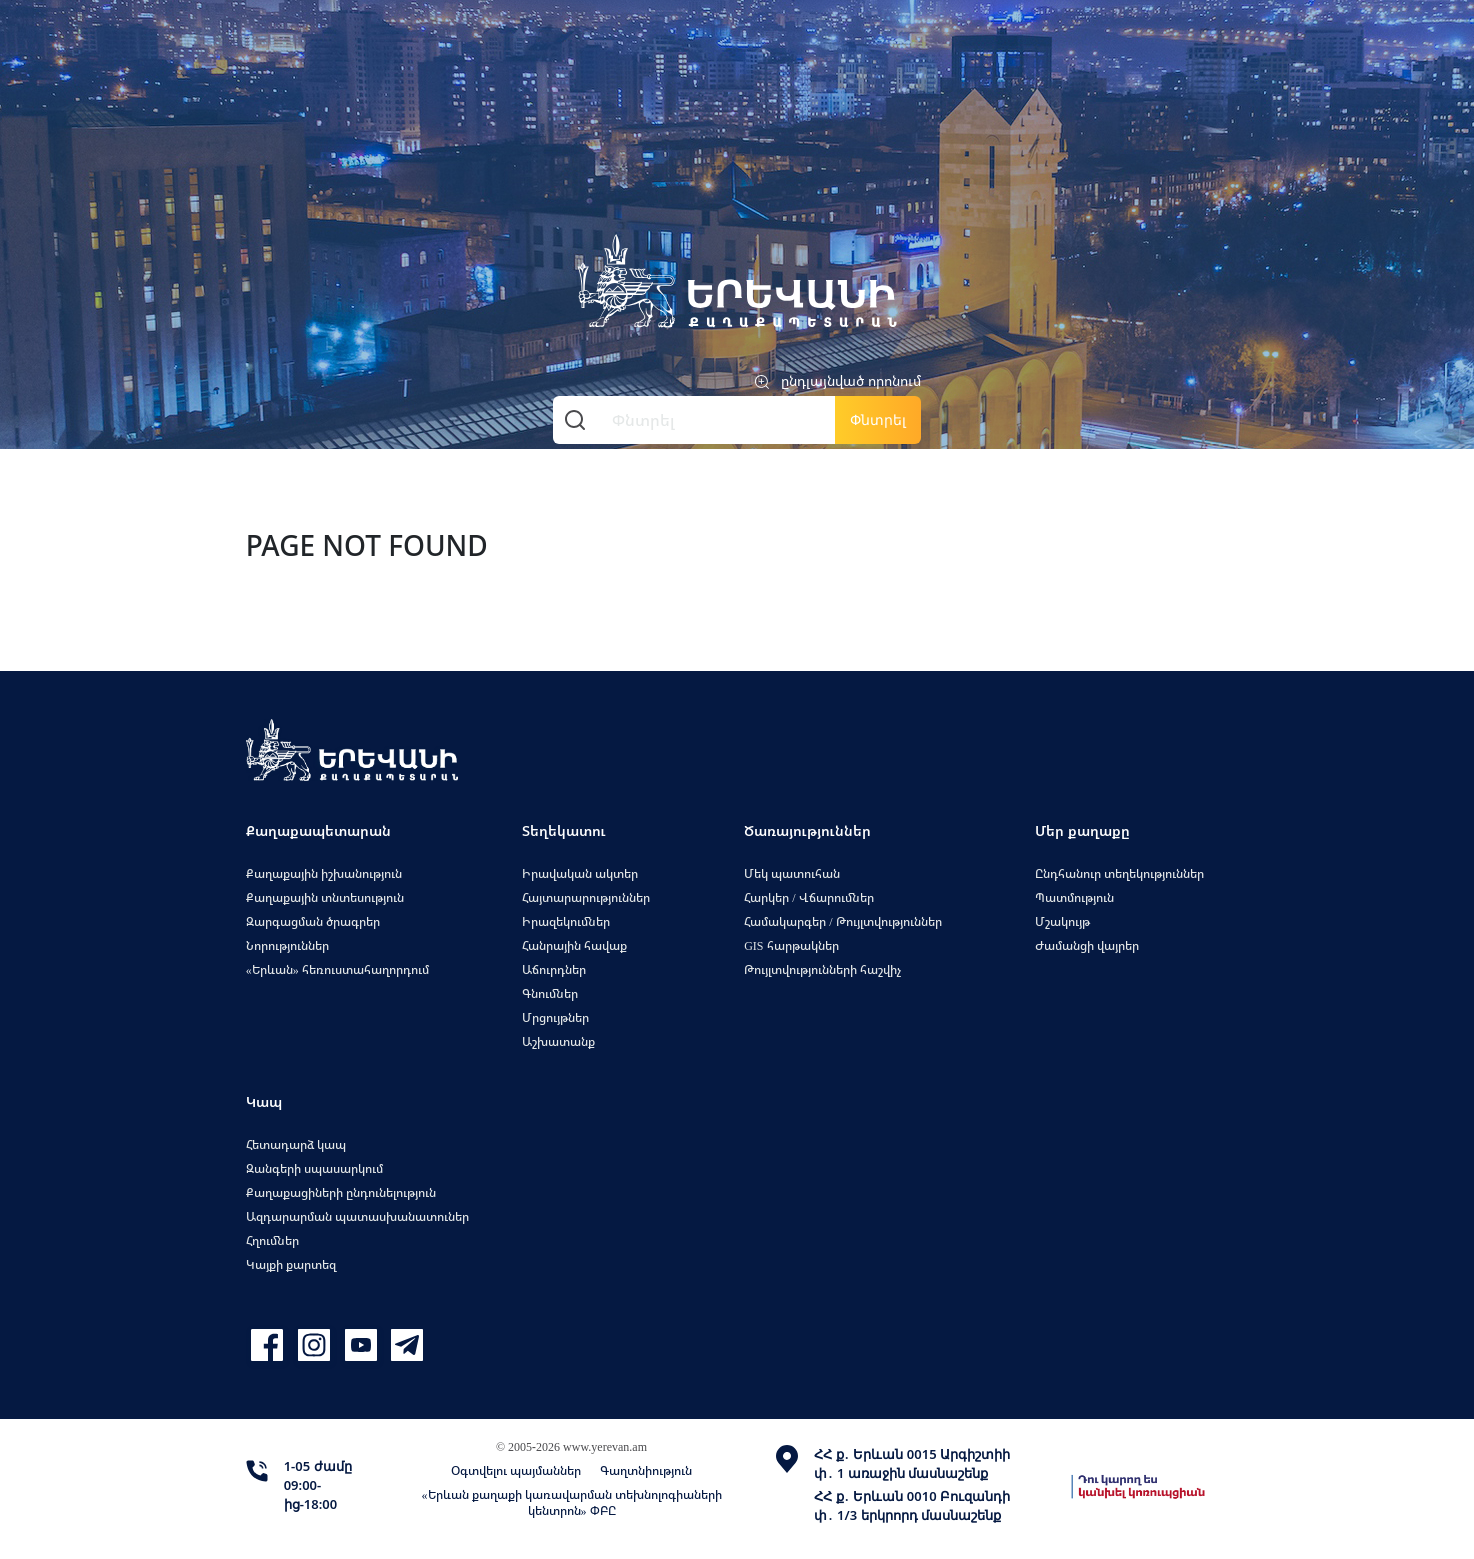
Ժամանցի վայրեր (1087, 945)
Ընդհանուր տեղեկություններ (1119, 873)
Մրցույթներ (555, 1017)
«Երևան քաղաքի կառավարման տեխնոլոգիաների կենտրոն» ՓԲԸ (572, 1502)
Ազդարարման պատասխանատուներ (357, 1216)
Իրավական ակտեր (580, 873)
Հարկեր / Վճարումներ (808, 897)
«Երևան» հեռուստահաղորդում (337, 969)
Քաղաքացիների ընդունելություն (341, 1192)
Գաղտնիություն (646, 1470)
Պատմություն (1074, 897)
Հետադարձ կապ (296, 1144)
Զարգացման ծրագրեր (313, 921)
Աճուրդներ (554, 969)
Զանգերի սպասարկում (314, 1168)
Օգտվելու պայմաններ (516, 1470)
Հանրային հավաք (574, 945)
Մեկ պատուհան (792, 873)
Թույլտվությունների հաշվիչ (822, 969)
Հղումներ (272, 1240)
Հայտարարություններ (586, 897)
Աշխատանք (558, 1041)
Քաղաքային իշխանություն (324, 873)
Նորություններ (287, 945)
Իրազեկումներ (566, 921)
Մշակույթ (1062, 921)
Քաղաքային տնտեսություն (325, 897)
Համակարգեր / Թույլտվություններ (842, 921)
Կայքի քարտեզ (291, 1264)
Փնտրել (878, 419)
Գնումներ (550, 993)
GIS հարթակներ (791, 945)
